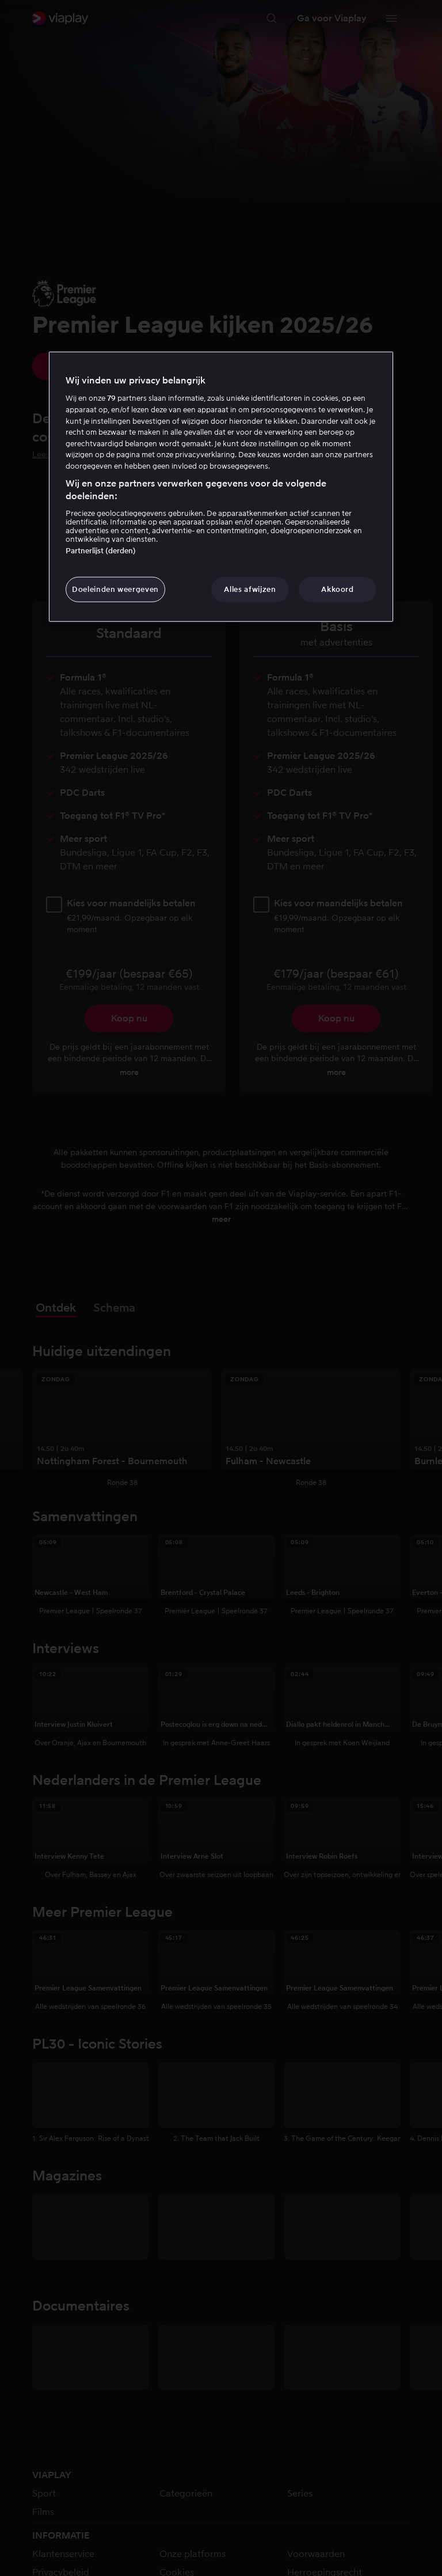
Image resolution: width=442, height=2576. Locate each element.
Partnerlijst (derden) (101, 550)
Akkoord (337, 589)
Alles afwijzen (250, 589)
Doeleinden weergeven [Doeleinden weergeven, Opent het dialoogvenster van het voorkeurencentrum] (115, 589)
